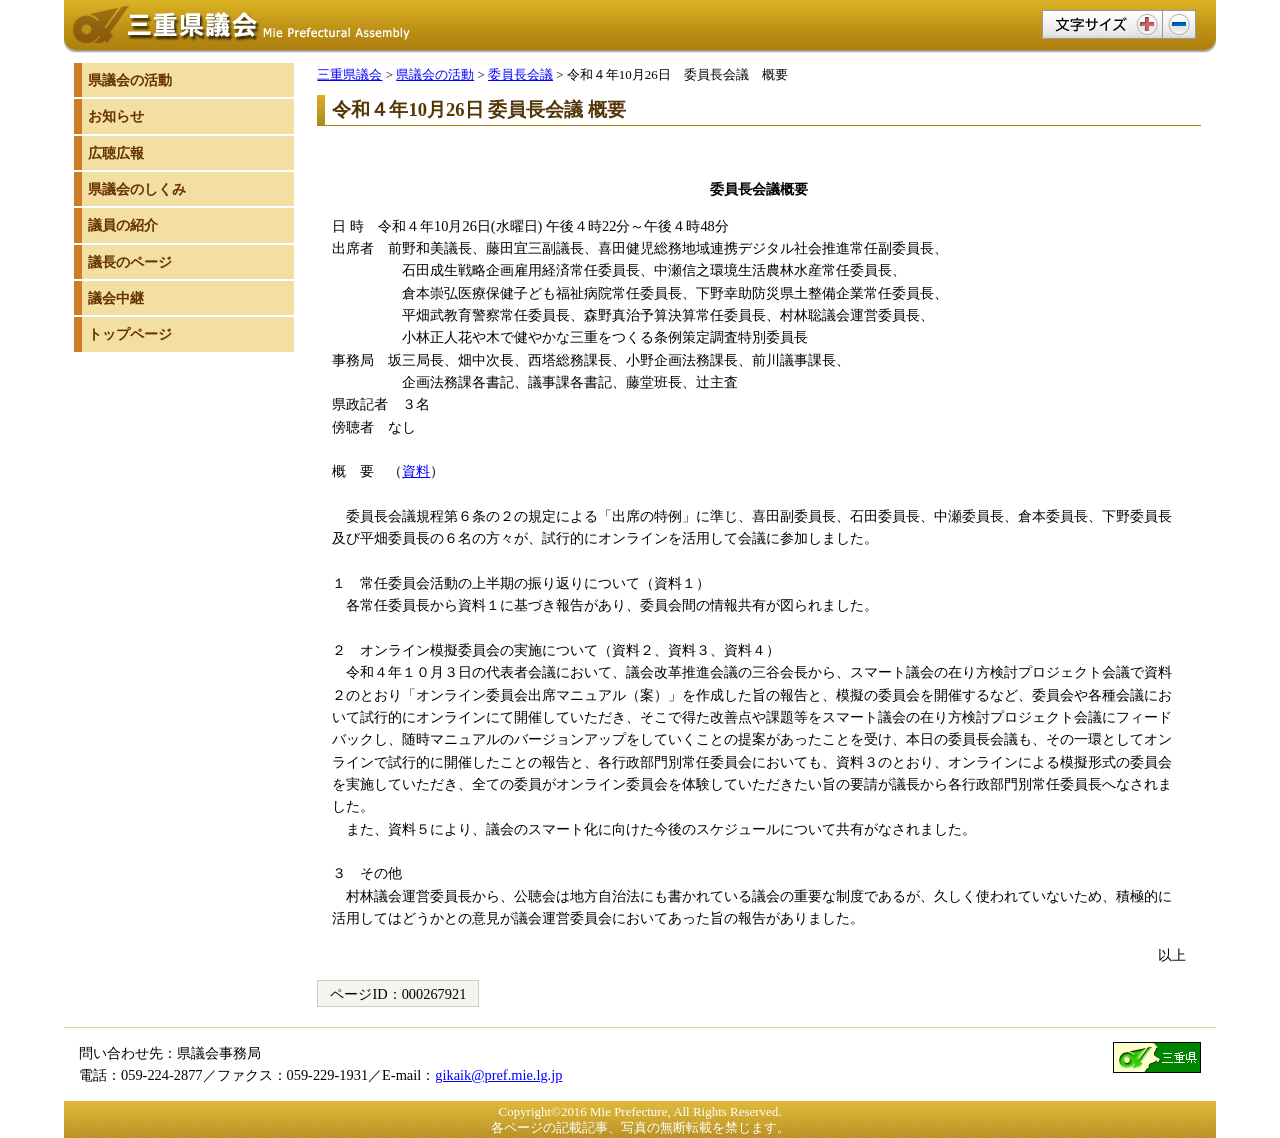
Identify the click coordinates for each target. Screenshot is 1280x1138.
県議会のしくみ (137, 189)
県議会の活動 (435, 74)
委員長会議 (520, 74)
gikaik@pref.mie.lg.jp (498, 1075)
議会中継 (116, 298)
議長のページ (130, 262)
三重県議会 (349, 74)
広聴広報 (116, 153)
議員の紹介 (123, 225)
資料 (416, 471)
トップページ (130, 334)
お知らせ (116, 116)
